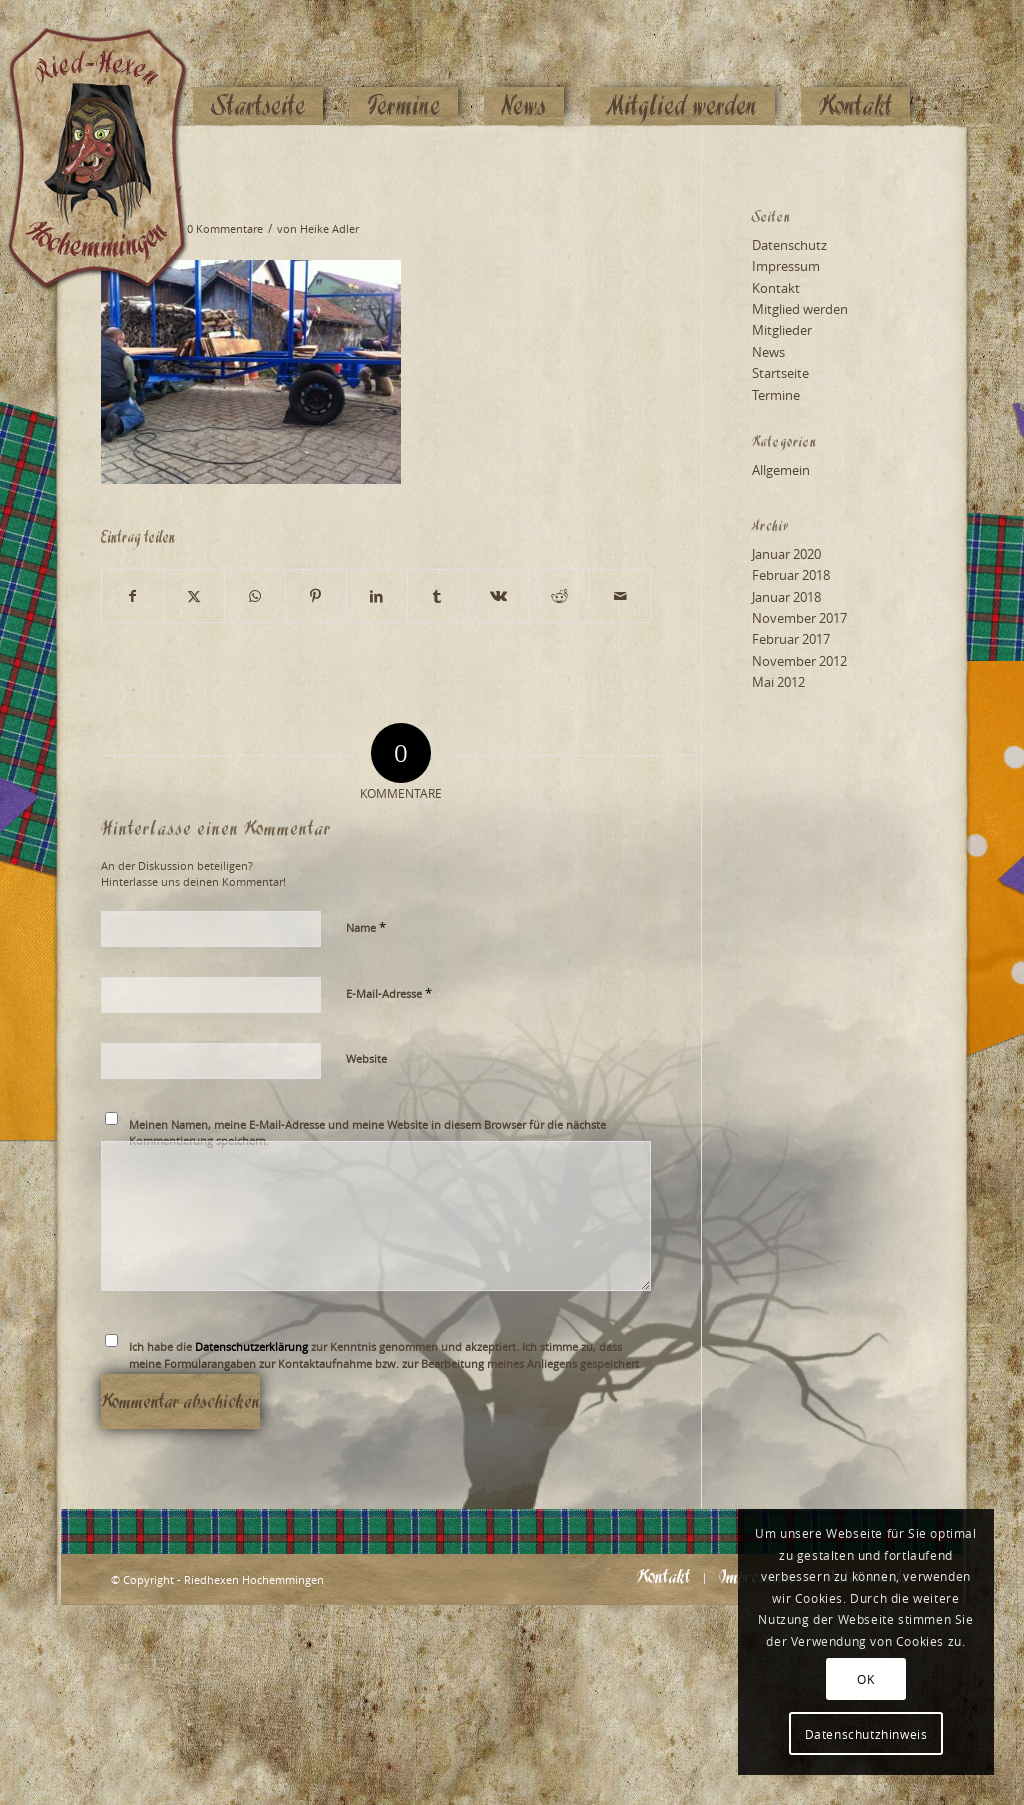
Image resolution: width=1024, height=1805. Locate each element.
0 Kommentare (225, 229)
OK (865, 1679)
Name (366, 927)
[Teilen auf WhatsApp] (255, 596)
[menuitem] (258, 67)
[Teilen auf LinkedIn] (377, 596)
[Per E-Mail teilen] (620, 596)
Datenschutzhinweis (866, 1734)
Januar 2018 (786, 597)
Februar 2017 (791, 639)
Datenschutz (789, 245)
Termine (776, 395)
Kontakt (776, 288)
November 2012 (799, 661)
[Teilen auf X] (194, 596)
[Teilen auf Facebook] (132, 596)
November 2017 (799, 618)
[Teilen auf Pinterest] (316, 596)
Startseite (780, 373)
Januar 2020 (786, 554)
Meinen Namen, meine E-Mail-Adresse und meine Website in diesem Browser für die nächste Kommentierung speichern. (367, 1133)
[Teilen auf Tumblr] (438, 596)
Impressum (786, 266)
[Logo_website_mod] (113, 65)
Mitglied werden (800, 309)
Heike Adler (329, 229)
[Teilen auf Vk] (498, 596)
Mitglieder (782, 330)
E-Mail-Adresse (389, 993)
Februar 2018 (791, 575)
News (768, 352)
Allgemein (781, 470)
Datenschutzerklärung (251, 1346)
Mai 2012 (778, 682)
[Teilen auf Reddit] (559, 596)
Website (366, 1058)
